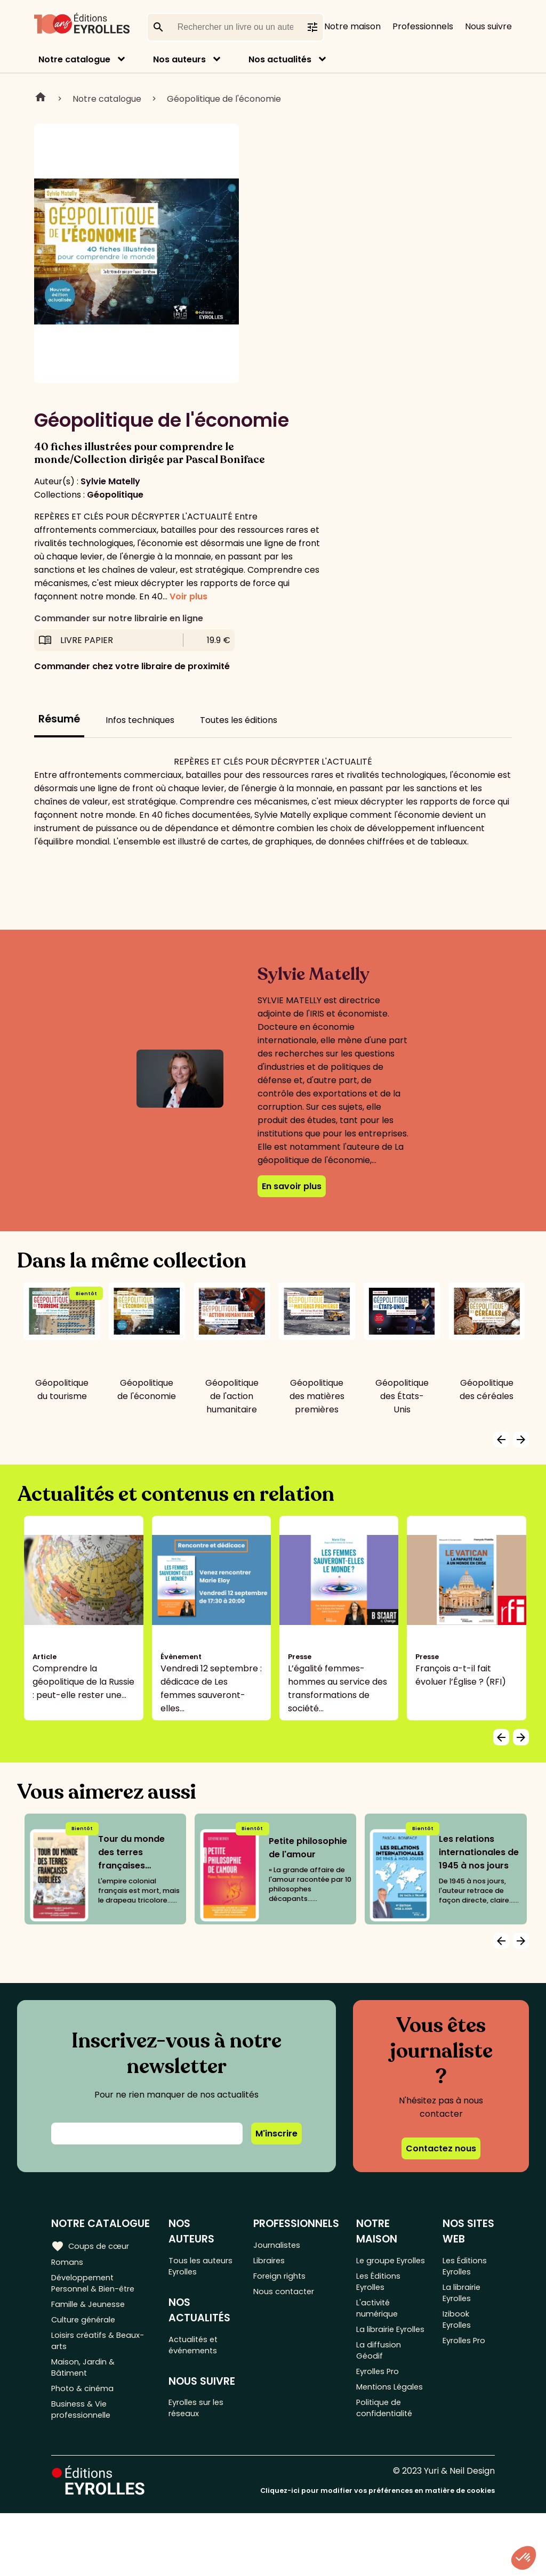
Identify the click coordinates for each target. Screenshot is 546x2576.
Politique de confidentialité (388, 2470)
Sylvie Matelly (110, 481)
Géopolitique (115, 495)
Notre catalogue (74, 59)
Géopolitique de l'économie (224, 99)
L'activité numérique (380, 2329)
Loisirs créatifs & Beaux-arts (101, 2353)
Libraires (273, 2263)
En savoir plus (292, 1186)
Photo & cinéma (84, 2408)
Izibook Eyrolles (460, 2345)
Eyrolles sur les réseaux (201, 2418)
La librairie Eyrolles (379, 2360)
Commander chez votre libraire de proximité (132, 666)
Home (40, 99)
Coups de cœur (92, 2245)
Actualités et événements (197, 2350)
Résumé (59, 719)
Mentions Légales (377, 2439)
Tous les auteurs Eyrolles (204, 2267)
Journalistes (280, 2245)
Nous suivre (488, 26)
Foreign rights (284, 2280)
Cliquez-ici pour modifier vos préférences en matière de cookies (377, 2553)
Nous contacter (288, 2298)
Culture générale (86, 2329)
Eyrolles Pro (382, 2415)
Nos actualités (279, 59)
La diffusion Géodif (381, 2391)
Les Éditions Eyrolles (382, 2298)
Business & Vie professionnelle (83, 2432)
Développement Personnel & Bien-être (97, 2287)
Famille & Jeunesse (91, 2311)
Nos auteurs (179, 59)
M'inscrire (276, 2133)
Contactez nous (441, 2148)
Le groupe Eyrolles (379, 2267)
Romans (68, 2263)
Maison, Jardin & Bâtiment (85, 2384)
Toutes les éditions (238, 720)
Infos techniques (140, 720)
